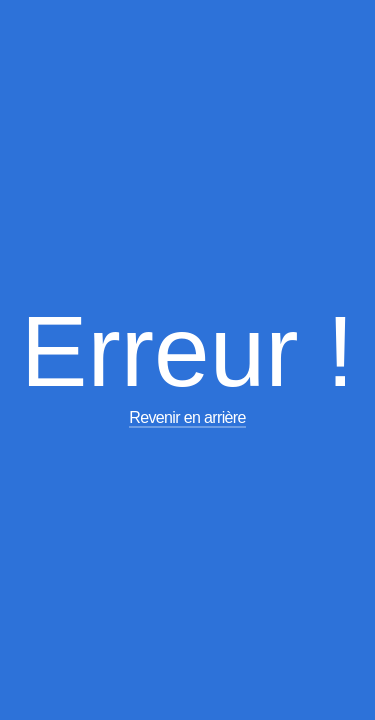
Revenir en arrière (187, 417)
